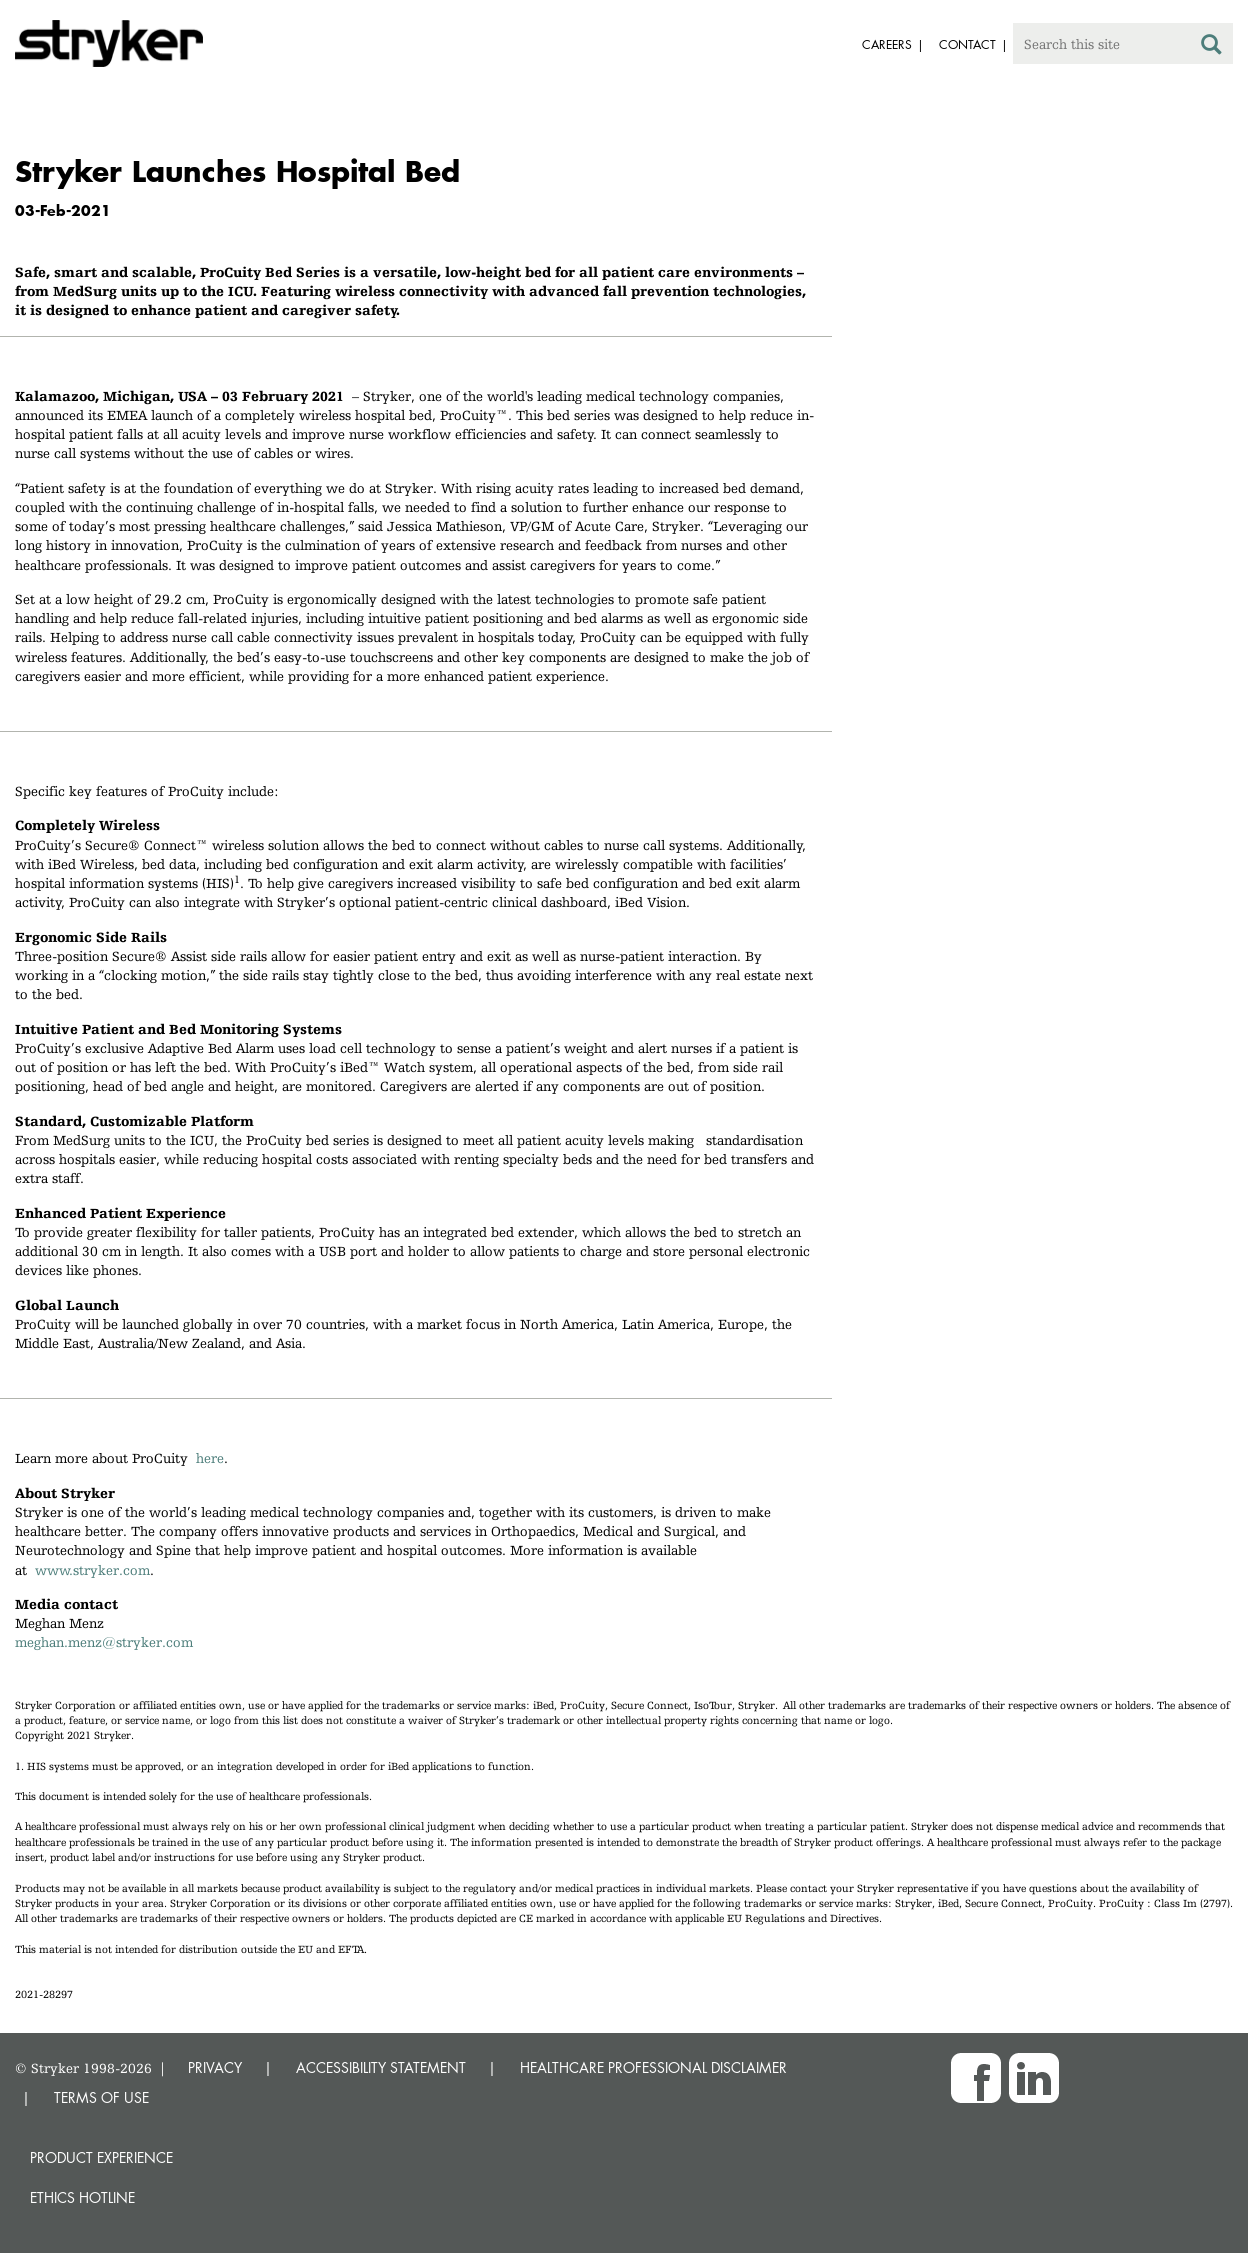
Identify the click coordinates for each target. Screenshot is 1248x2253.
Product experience (101, 2157)
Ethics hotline (82, 2197)
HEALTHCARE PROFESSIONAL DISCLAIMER (653, 2067)
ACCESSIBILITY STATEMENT (381, 2067)
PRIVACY (215, 2067)
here (210, 1458)
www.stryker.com (92, 1570)
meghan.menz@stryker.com (104, 1642)
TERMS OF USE (101, 2097)
